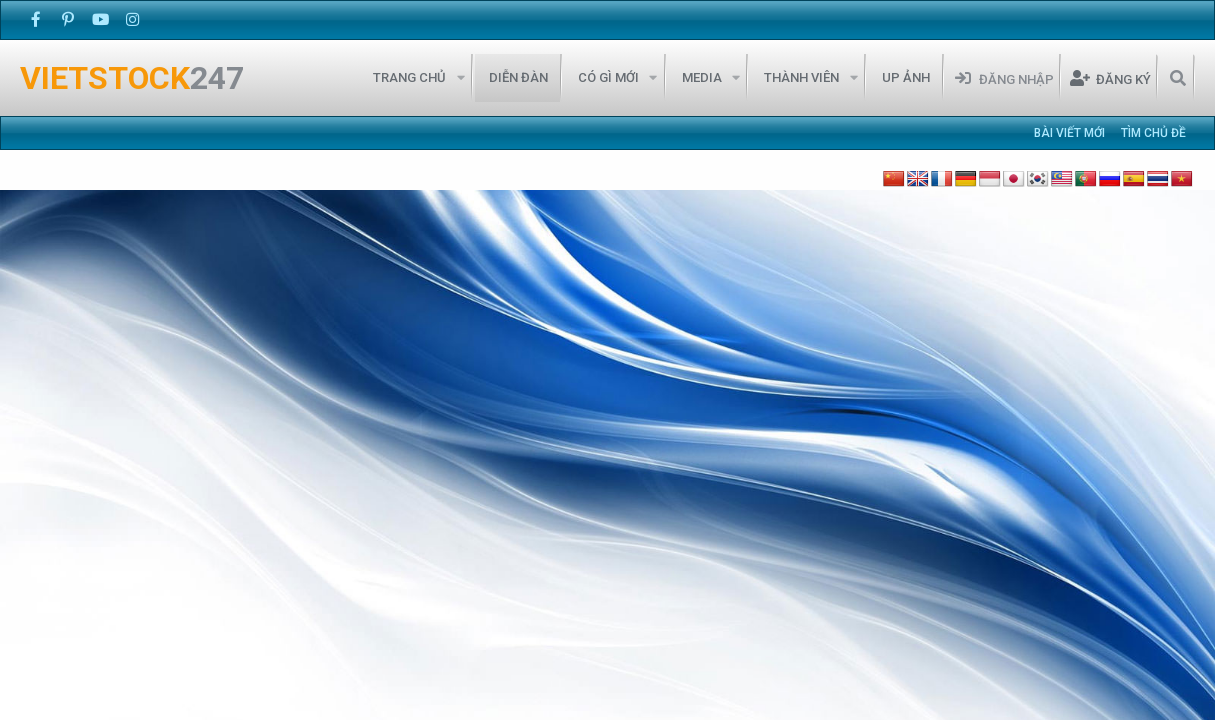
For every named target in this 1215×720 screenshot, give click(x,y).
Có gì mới (608, 77)
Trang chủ (409, 77)
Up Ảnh (906, 77)
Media (702, 77)
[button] (460, 78)
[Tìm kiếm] (1177, 78)
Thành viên (801, 77)
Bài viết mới (1069, 133)
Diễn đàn (518, 77)
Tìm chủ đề (1153, 133)
